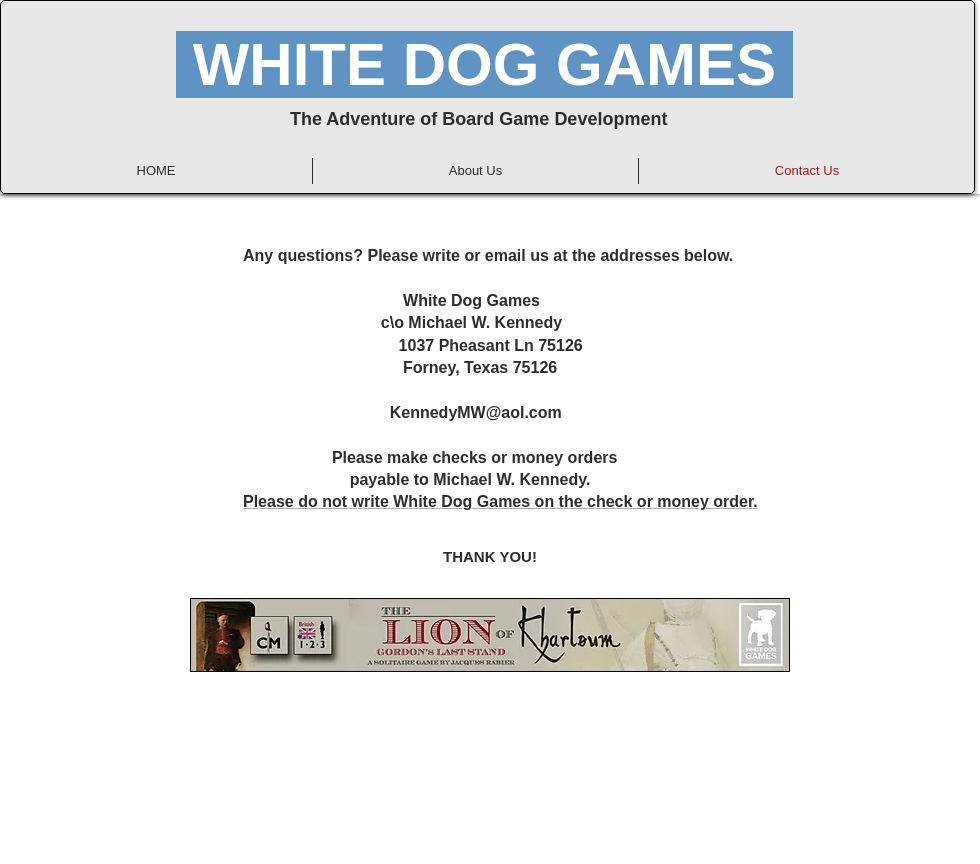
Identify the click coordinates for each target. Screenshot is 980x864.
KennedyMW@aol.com (476, 412)
